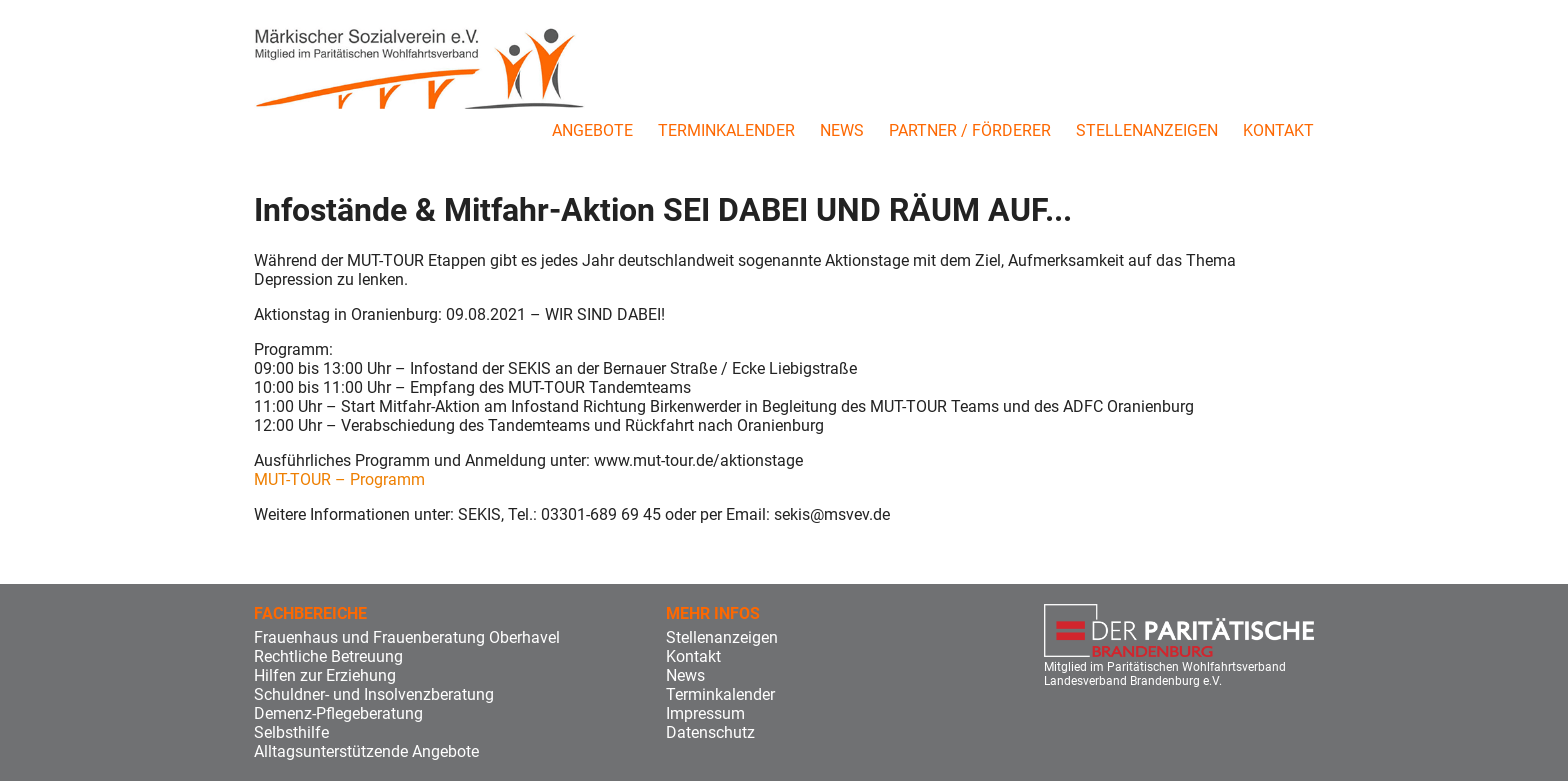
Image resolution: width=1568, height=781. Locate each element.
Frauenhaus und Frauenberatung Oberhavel (407, 637)
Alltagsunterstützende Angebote (366, 751)
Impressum (705, 713)
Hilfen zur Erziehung (325, 675)
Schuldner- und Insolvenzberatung (374, 694)
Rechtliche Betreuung (328, 656)
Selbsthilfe (291, 732)
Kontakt (1278, 130)
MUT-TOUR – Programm (339, 479)
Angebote (592, 130)
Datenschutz (710, 732)
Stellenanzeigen (1147, 130)
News (842, 130)
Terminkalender (726, 130)
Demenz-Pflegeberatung (338, 713)
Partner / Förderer (970, 130)
